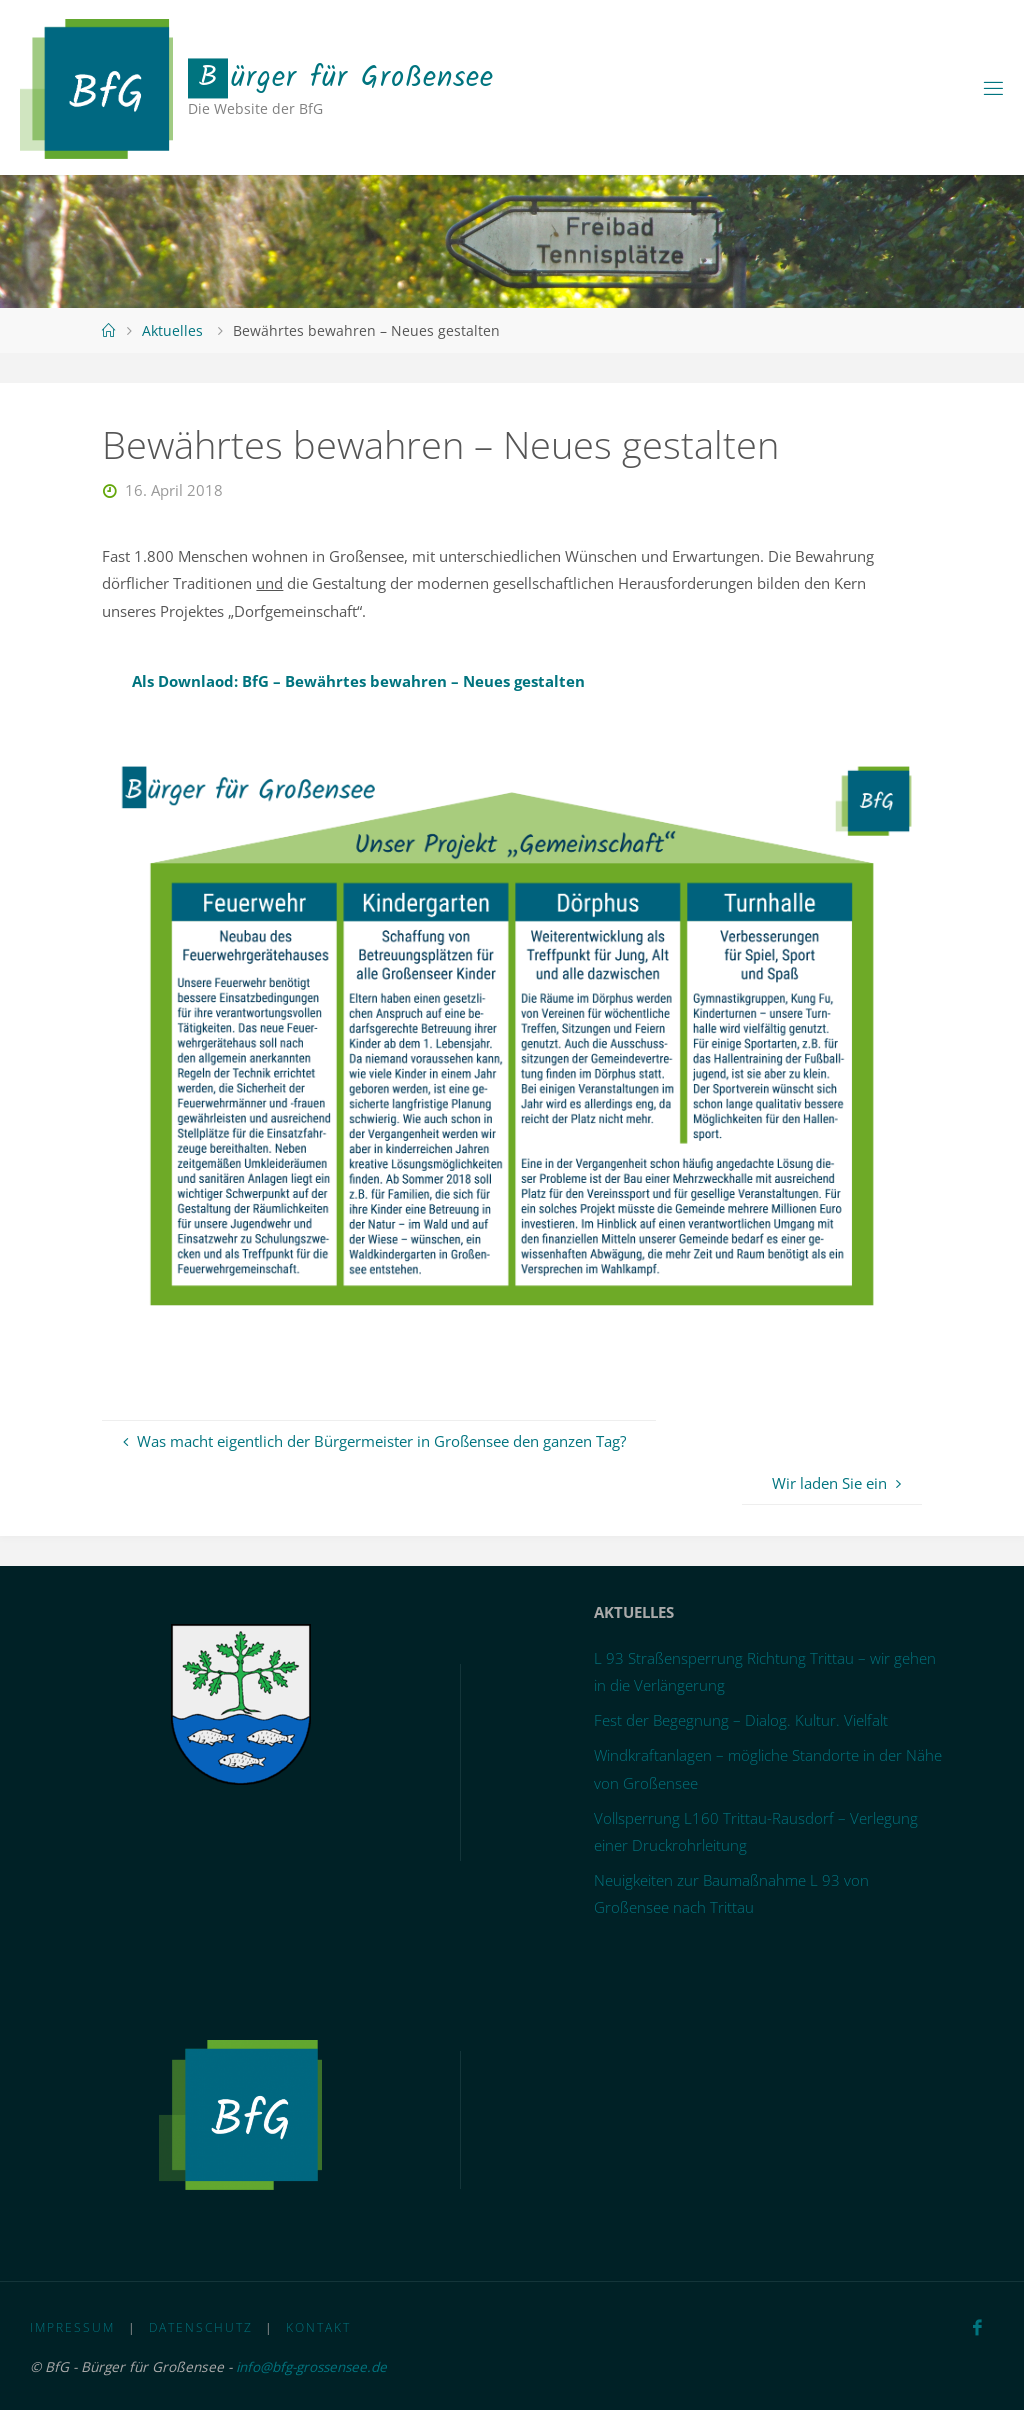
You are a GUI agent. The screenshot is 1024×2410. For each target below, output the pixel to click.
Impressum (72, 2327)
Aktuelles (172, 330)
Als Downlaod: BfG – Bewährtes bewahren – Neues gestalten (358, 681)
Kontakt (318, 2327)
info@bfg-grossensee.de (313, 2366)
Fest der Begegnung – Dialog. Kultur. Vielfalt (741, 1720)
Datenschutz (201, 2327)
